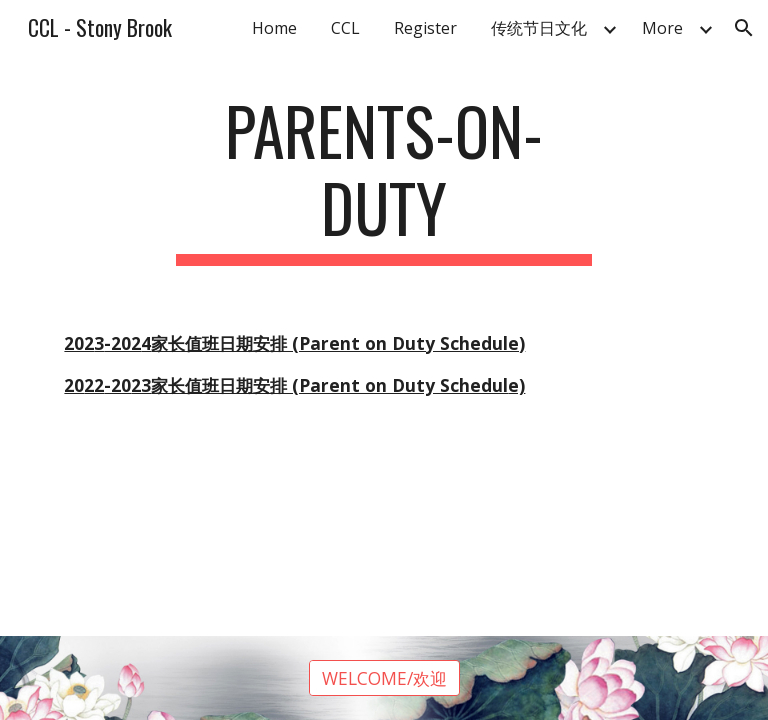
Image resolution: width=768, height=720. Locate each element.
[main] (383, 179)
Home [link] (274, 28)
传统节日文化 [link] (539, 28)
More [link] (662, 28)
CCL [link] (345, 28)
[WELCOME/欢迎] (384, 678)
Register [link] (425, 28)
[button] (744, 28)
